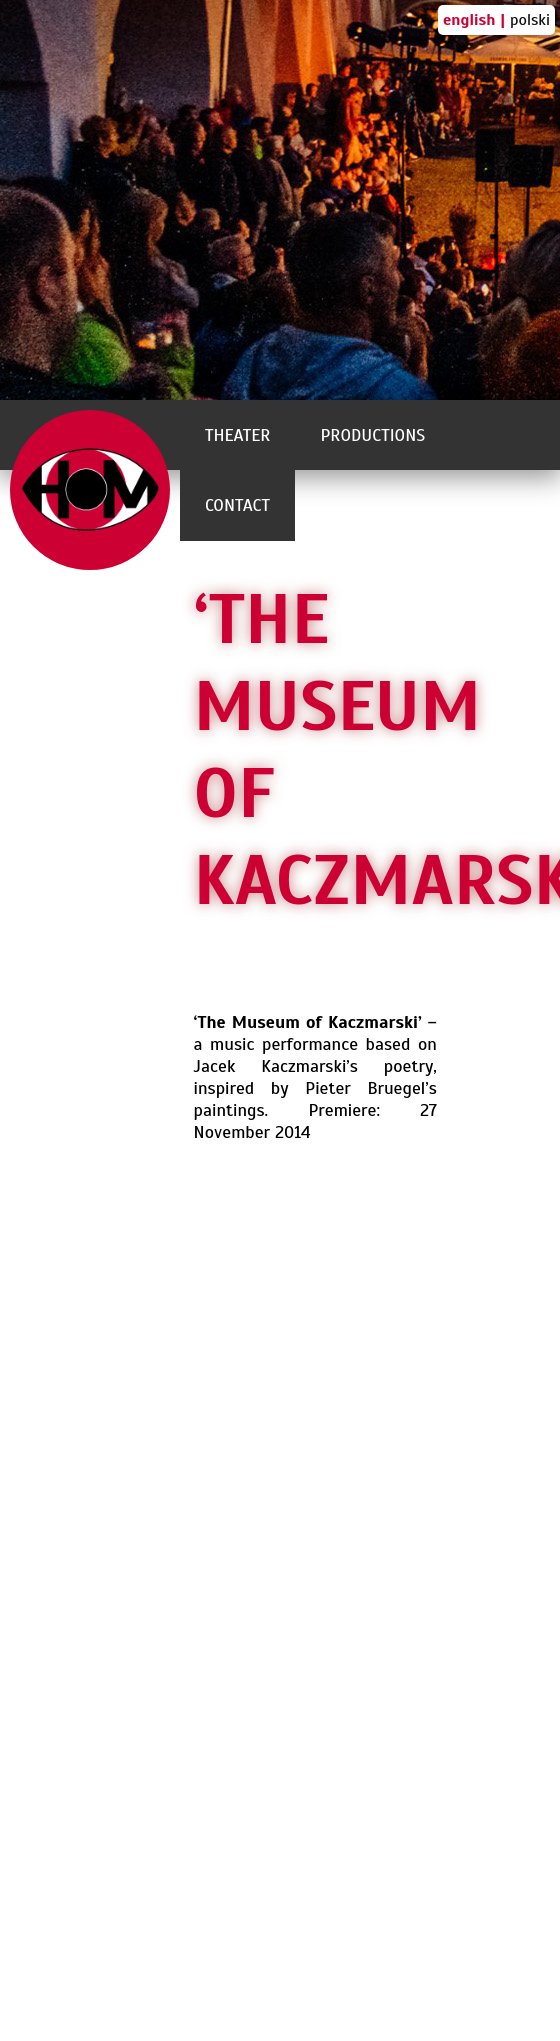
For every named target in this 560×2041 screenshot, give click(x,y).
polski (530, 20)
